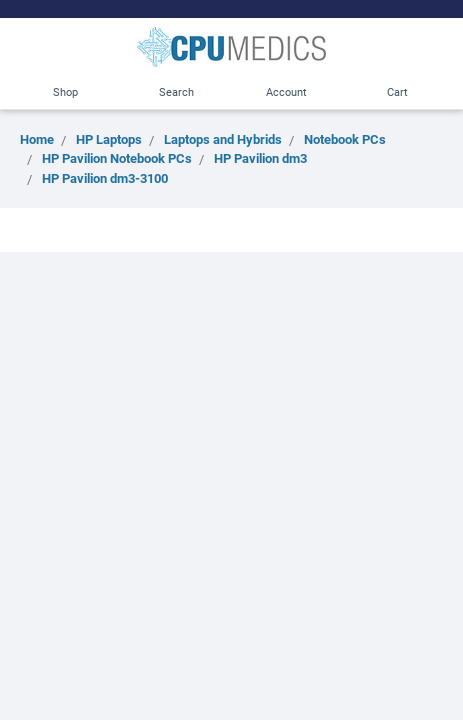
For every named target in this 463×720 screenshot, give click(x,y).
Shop (65, 91)
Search (176, 91)
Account (286, 91)
